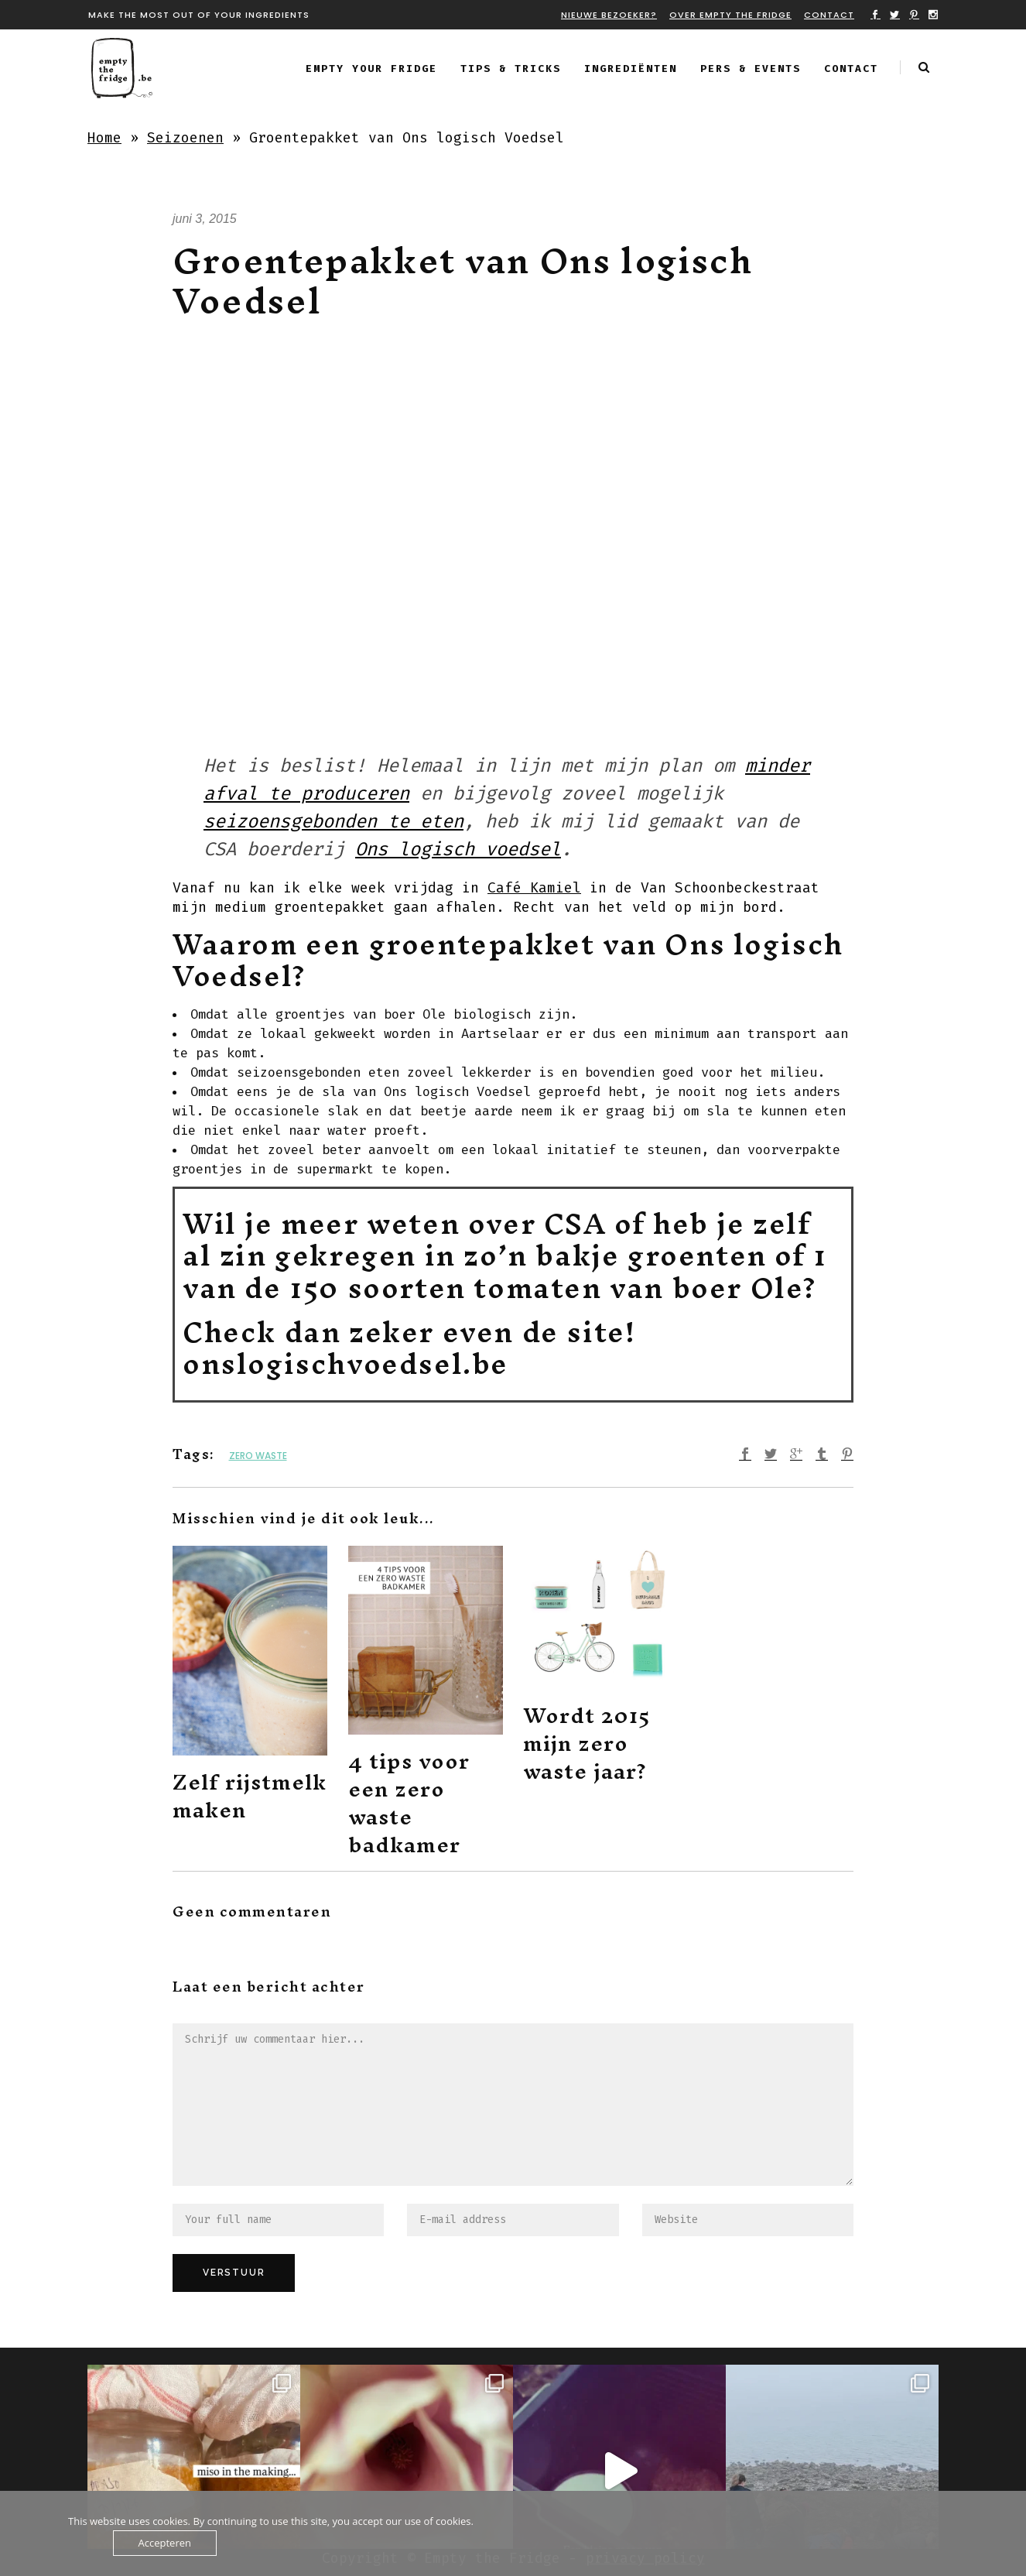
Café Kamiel (534, 887)
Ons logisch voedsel (458, 849)
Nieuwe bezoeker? (609, 15)
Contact (829, 15)
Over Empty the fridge (730, 15)
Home (104, 137)
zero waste (258, 1455)
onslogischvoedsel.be (345, 1364)
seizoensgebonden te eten (333, 821)
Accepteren (165, 2543)
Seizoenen (185, 137)
